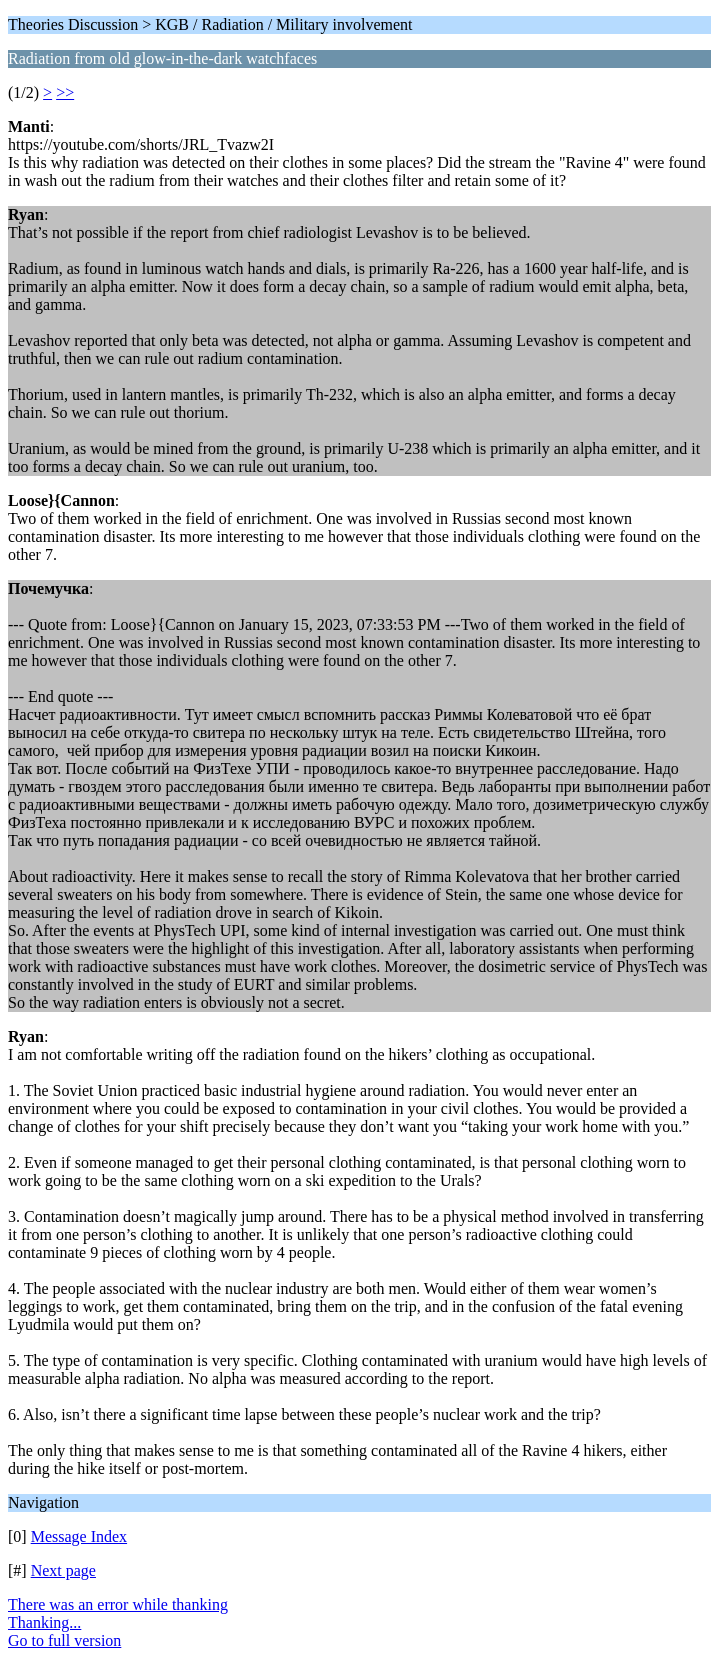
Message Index (79, 1536)
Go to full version (64, 1640)
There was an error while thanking (118, 1604)
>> (65, 92)
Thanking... (44, 1622)
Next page (63, 1570)
